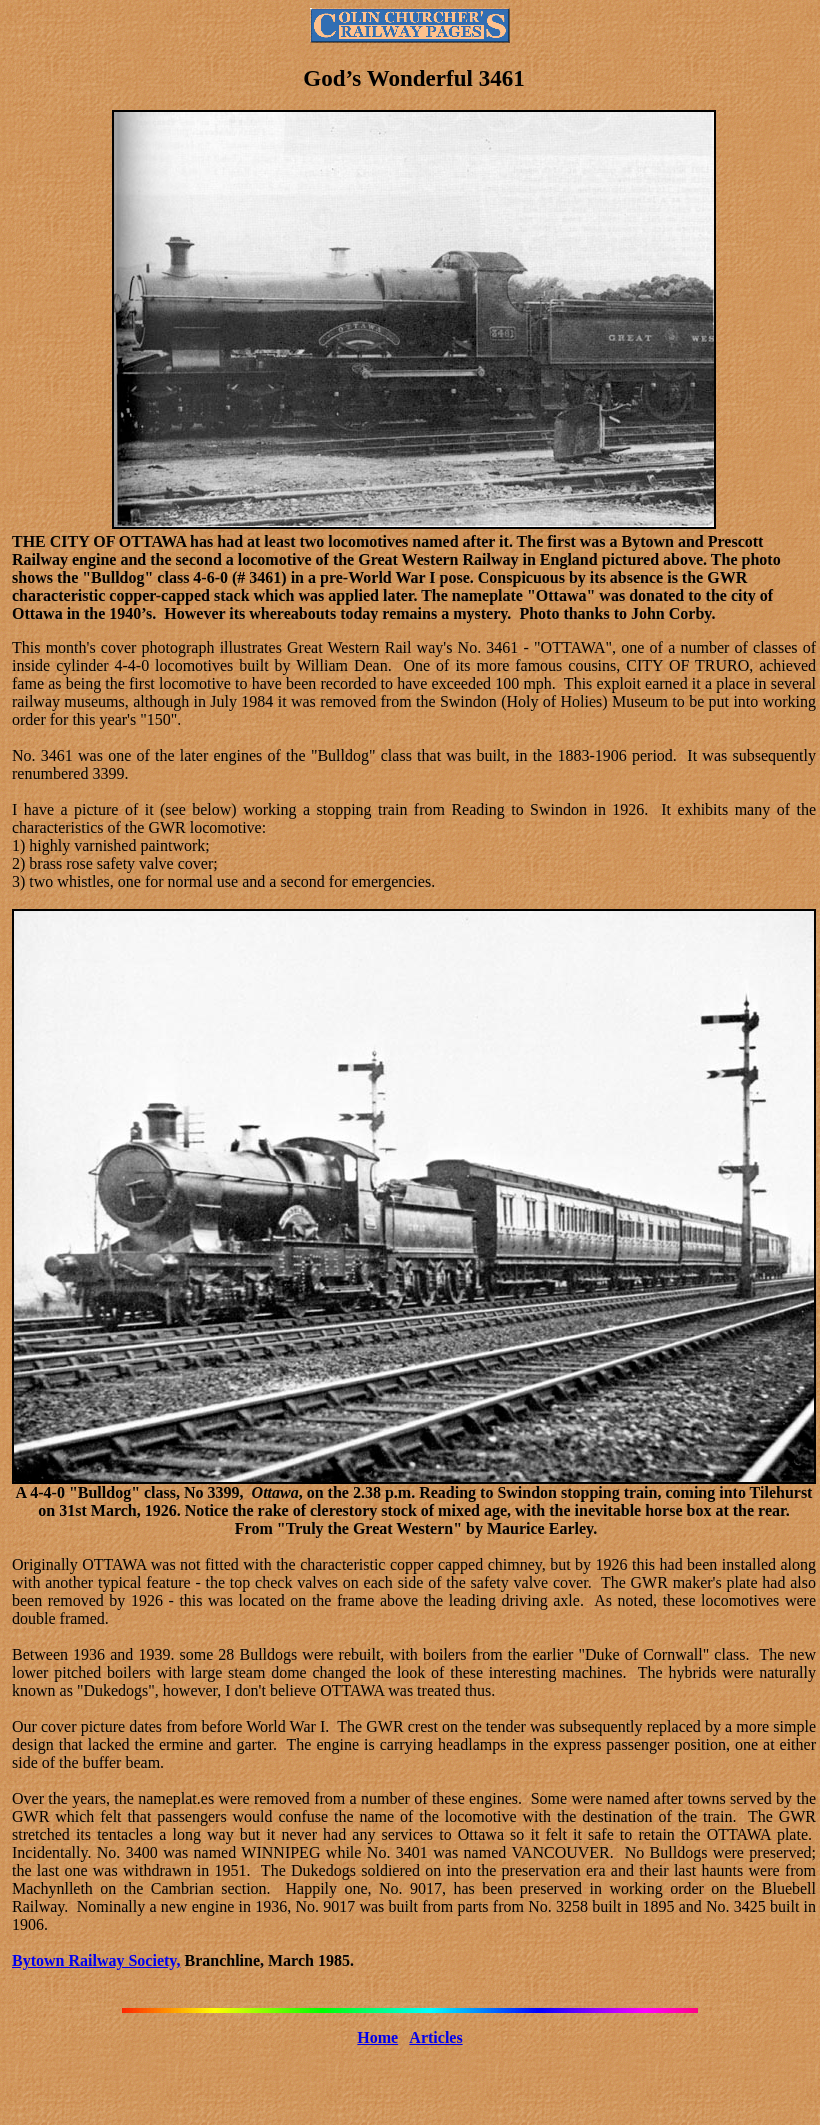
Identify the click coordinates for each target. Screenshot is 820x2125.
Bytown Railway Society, (96, 1960)
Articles (435, 2037)
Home (377, 2037)
